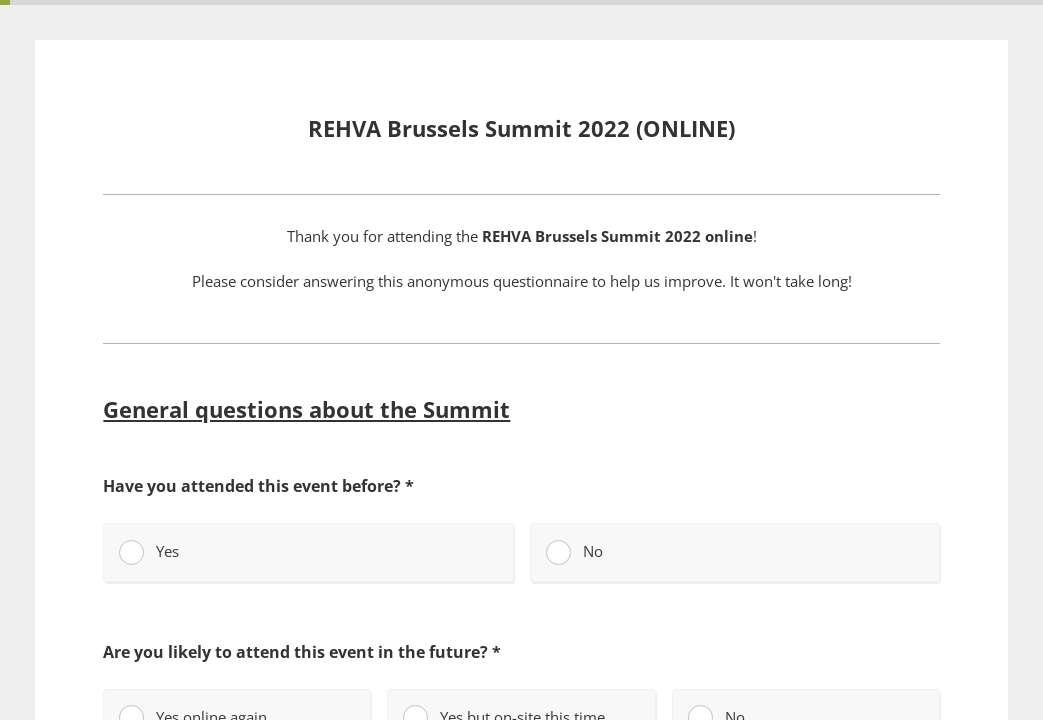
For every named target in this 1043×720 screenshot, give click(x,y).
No (574, 552)
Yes (149, 552)
